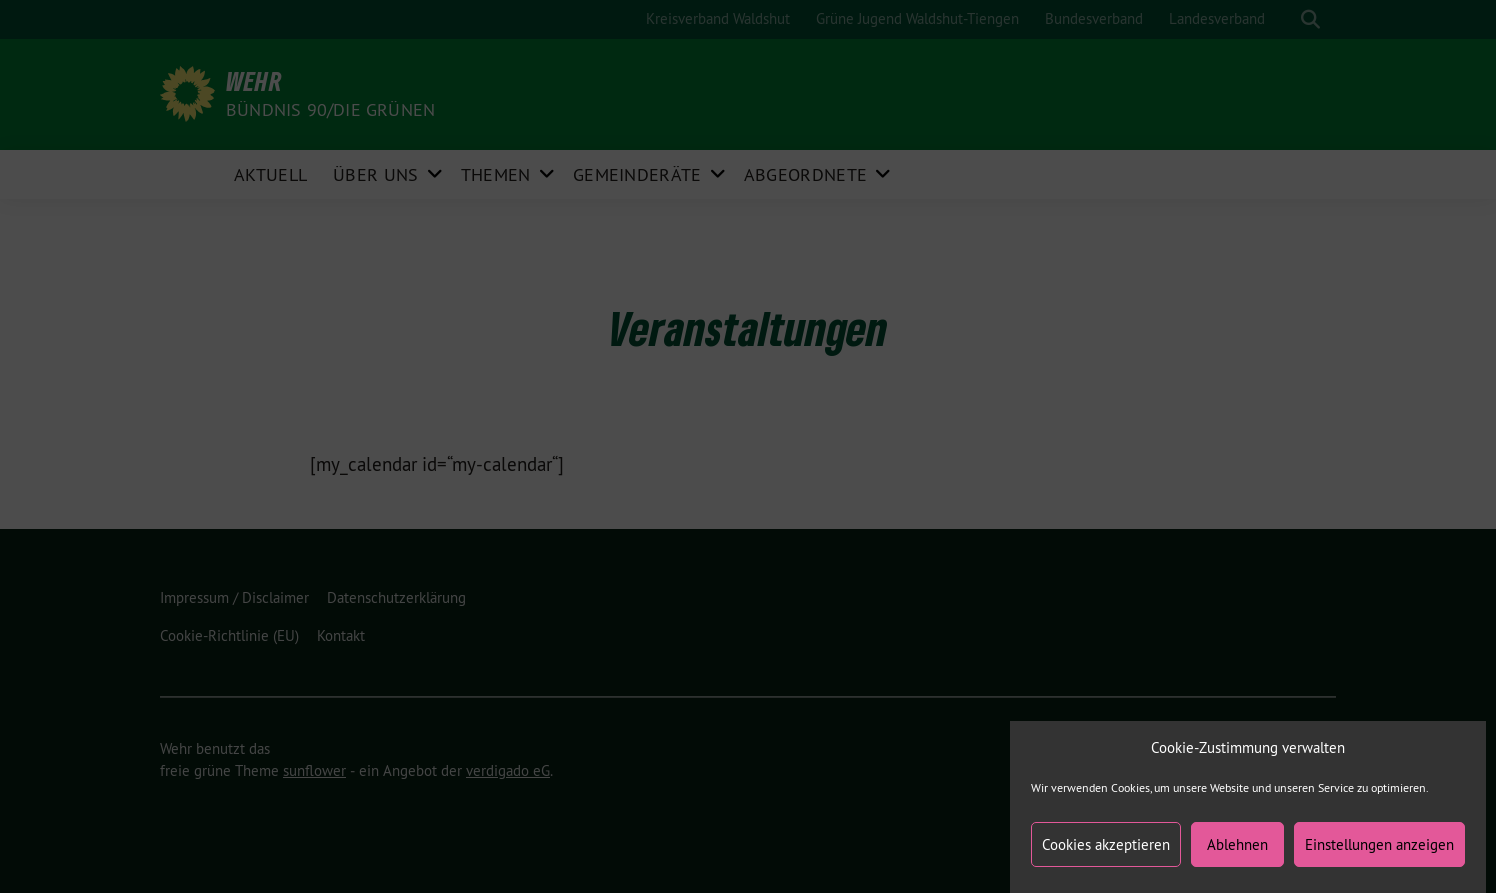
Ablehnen (1237, 848)
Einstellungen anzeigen (1379, 848)
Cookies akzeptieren (1106, 848)
